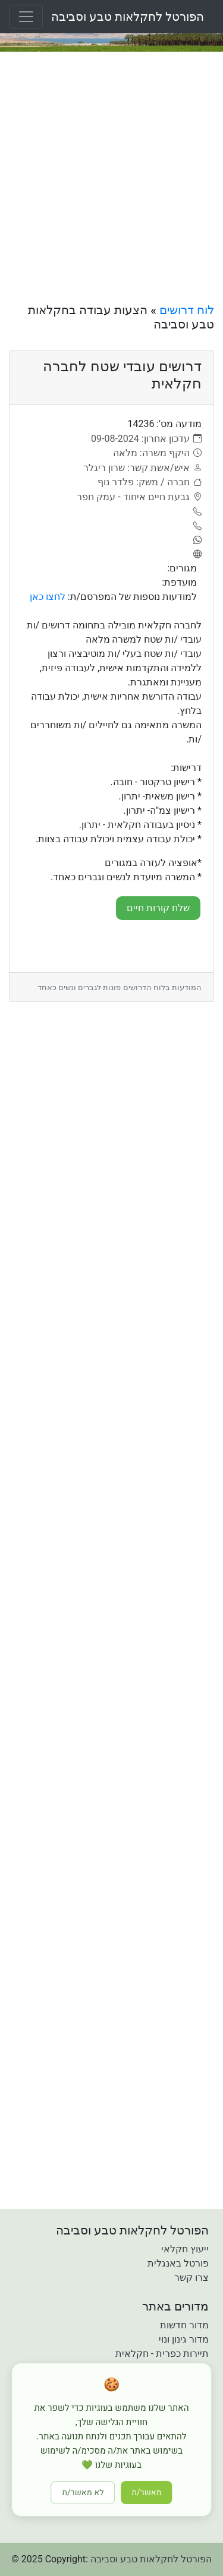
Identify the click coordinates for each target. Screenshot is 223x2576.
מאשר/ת (146, 2492)
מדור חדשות (184, 2325)
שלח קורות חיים (158, 908)
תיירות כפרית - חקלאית (162, 2353)
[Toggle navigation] (26, 17)
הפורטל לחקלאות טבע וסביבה (127, 17)
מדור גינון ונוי (184, 2339)
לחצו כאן (47, 596)
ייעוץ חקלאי (185, 2249)
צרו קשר (191, 2277)
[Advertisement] (111, 177)
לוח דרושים (186, 310)
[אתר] (196, 555)
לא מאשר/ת (82, 2492)
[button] (43, 2520)
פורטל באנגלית (178, 2263)
